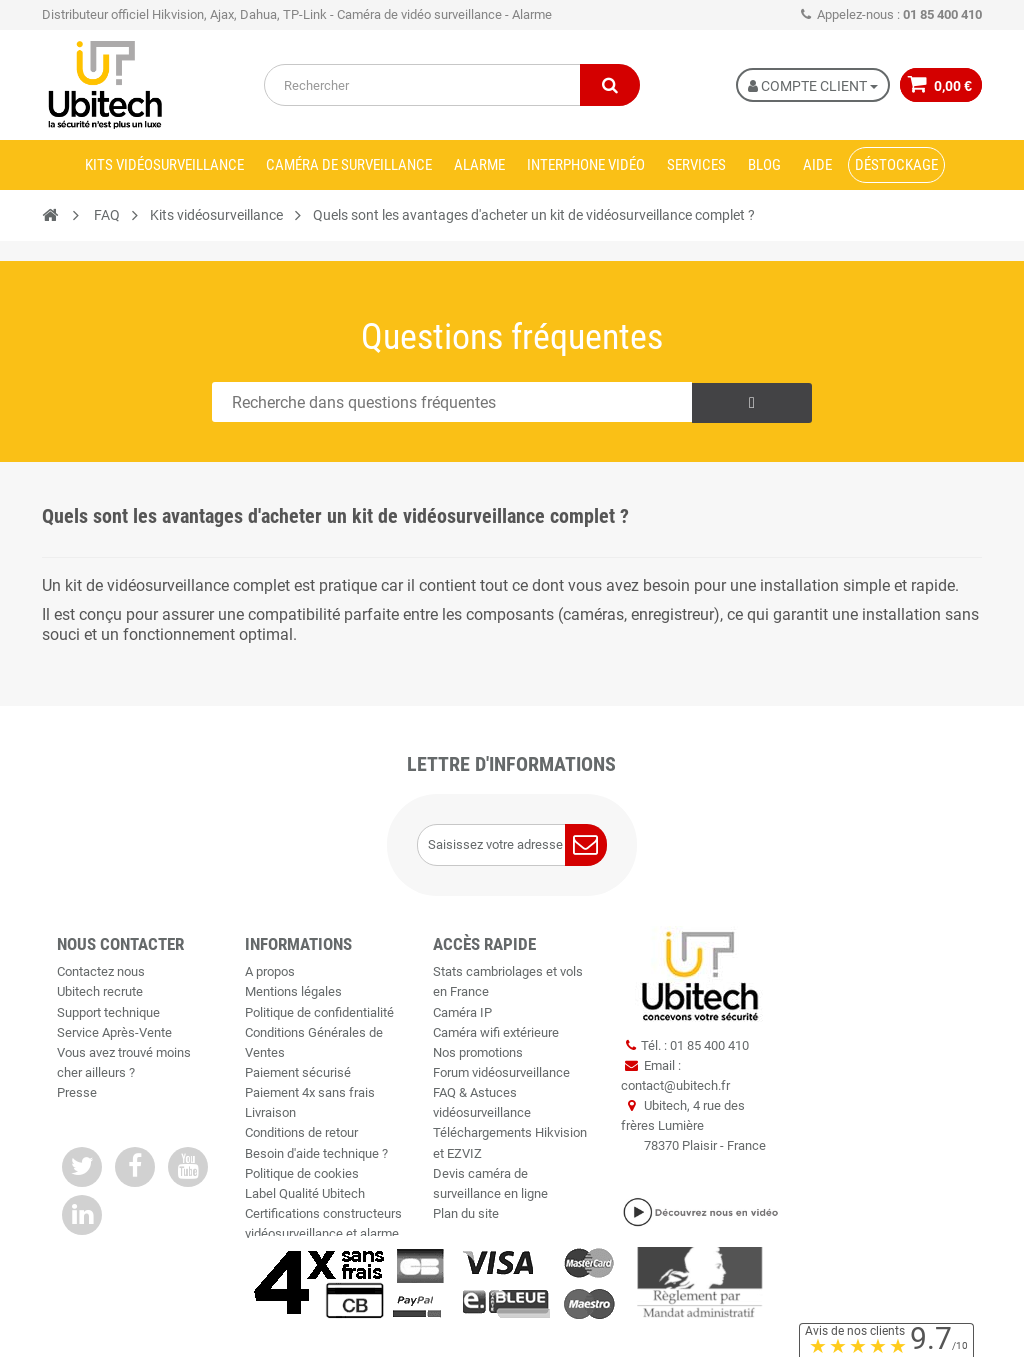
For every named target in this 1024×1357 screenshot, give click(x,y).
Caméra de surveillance (349, 165)
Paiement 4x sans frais (310, 1092)
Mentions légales (293, 991)
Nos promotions (478, 1052)
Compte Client (809, 86)
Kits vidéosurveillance (164, 165)
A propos (270, 971)
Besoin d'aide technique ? (316, 1153)
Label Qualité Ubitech (305, 1193)
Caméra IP (462, 1012)
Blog (764, 165)
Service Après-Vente (114, 1032)
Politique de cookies (302, 1173)
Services (696, 165)
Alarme (479, 165)
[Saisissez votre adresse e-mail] (511, 845)
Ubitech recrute (100, 991)
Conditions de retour (301, 1132)
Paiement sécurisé (298, 1072)
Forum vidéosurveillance (501, 1072)
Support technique (108, 1012)
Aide (817, 165)
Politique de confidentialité (319, 1012)
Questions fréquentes (512, 337)
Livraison (270, 1112)
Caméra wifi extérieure (496, 1032)
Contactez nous (101, 971)
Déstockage (896, 165)
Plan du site (466, 1213)
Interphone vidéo (586, 165)
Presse (77, 1092)
